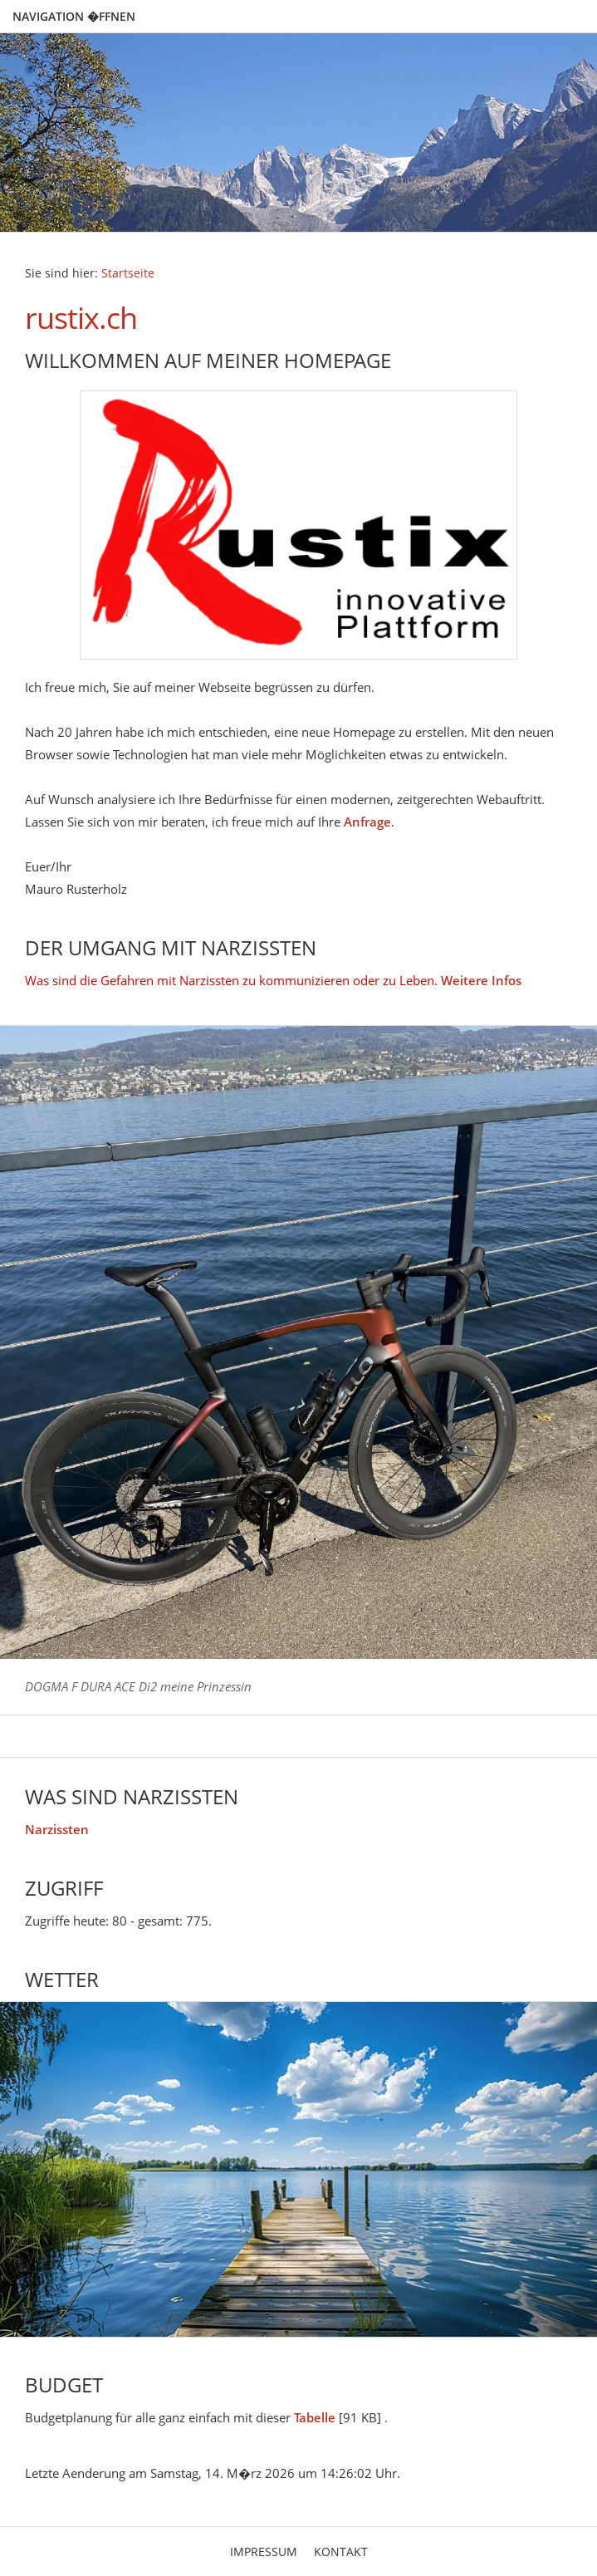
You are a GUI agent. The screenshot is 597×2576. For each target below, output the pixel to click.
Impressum (263, 2551)
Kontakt (341, 2551)
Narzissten (57, 1829)
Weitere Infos (481, 980)
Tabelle (314, 2417)
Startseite (127, 273)
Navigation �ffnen (73, 16)
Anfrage (367, 821)
